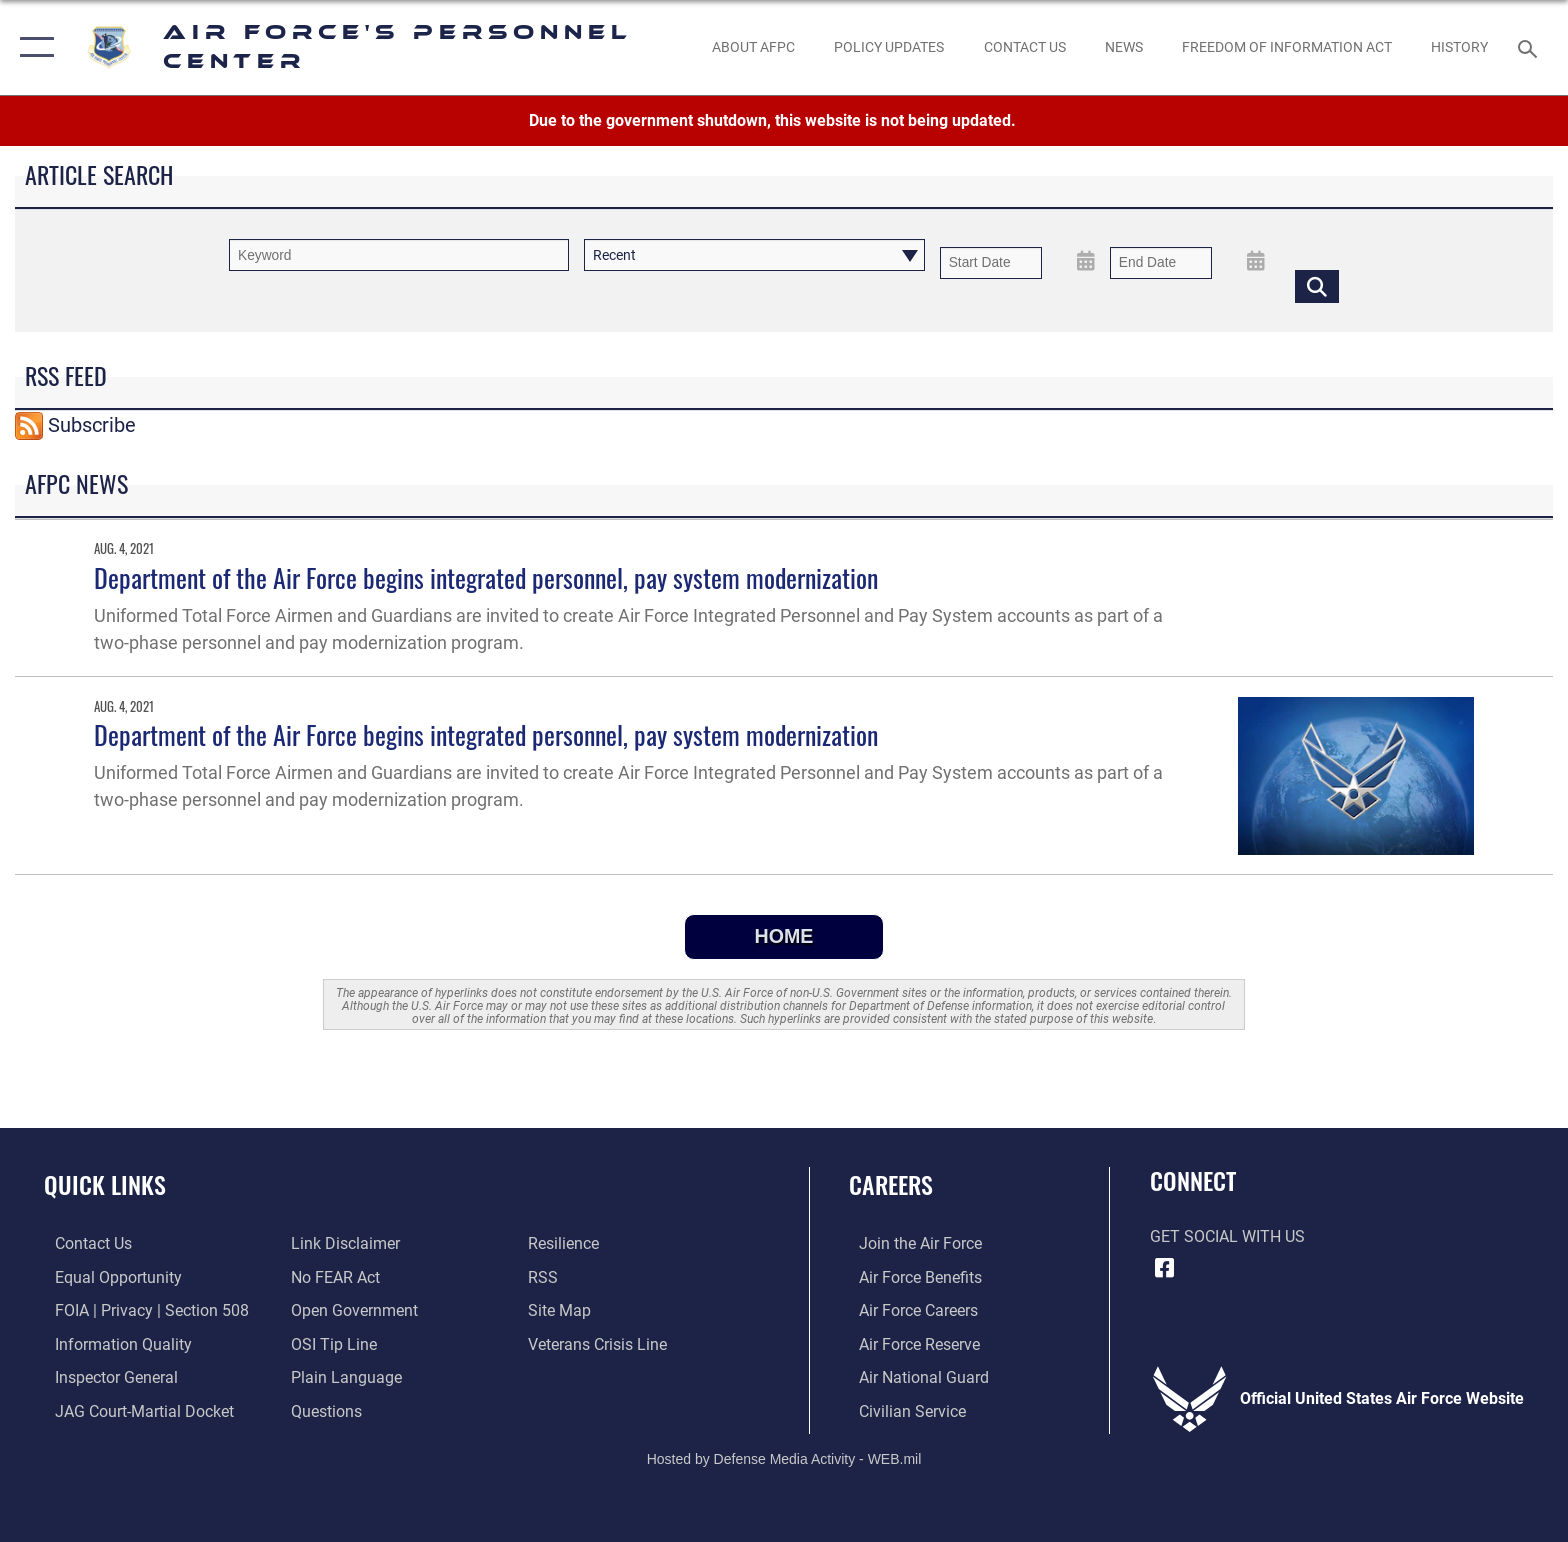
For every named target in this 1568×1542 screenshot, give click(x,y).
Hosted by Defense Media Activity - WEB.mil (784, 1457)
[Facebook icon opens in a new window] (1165, 1268)
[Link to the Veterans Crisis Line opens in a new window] (600, 1343)
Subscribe (92, 425)
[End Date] (1161, 262)
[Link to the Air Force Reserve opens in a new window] (909, 1343)
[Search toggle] (1530, 47)
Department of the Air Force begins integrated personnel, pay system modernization (486, 577)
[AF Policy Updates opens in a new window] (889, 47)
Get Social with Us (1227, 1236)
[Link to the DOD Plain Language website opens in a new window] (343, 1376)
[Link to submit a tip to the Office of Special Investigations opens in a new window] (331, 1343)
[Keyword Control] (399, 254)
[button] (32, 47)
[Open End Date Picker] (1256, 261)
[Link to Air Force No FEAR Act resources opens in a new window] (332, 1276)
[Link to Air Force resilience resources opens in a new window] (566, 1243)
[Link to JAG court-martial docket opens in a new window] (133, 1410)
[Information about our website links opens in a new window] (342, 1243)
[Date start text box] (991, 262)
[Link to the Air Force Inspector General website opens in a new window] (105, 1376)
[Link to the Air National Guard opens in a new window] (914, 1376)
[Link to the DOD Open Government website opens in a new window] (351, 1310)
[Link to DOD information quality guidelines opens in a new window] (112, 1343)
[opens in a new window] (323, 1410)
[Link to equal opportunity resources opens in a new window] (107, 1276)
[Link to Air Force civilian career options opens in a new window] (902, 1410)
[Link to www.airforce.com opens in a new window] (910, 1243)
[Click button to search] (1317, 285)
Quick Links (105, 1184)
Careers (891, 1184)
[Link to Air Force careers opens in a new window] (908, 1310)
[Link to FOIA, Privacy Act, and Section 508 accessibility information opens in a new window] (141, 1310)
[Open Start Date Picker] (1086, 261)
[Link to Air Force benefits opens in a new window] (910, 1276)
